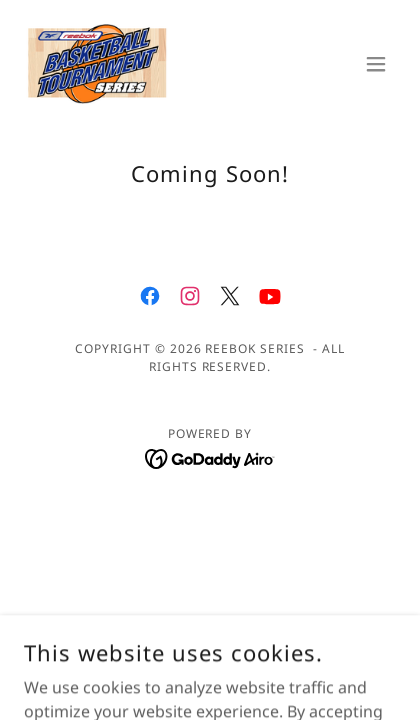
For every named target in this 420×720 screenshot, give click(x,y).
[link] (97, 64)
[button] (376, 64)
